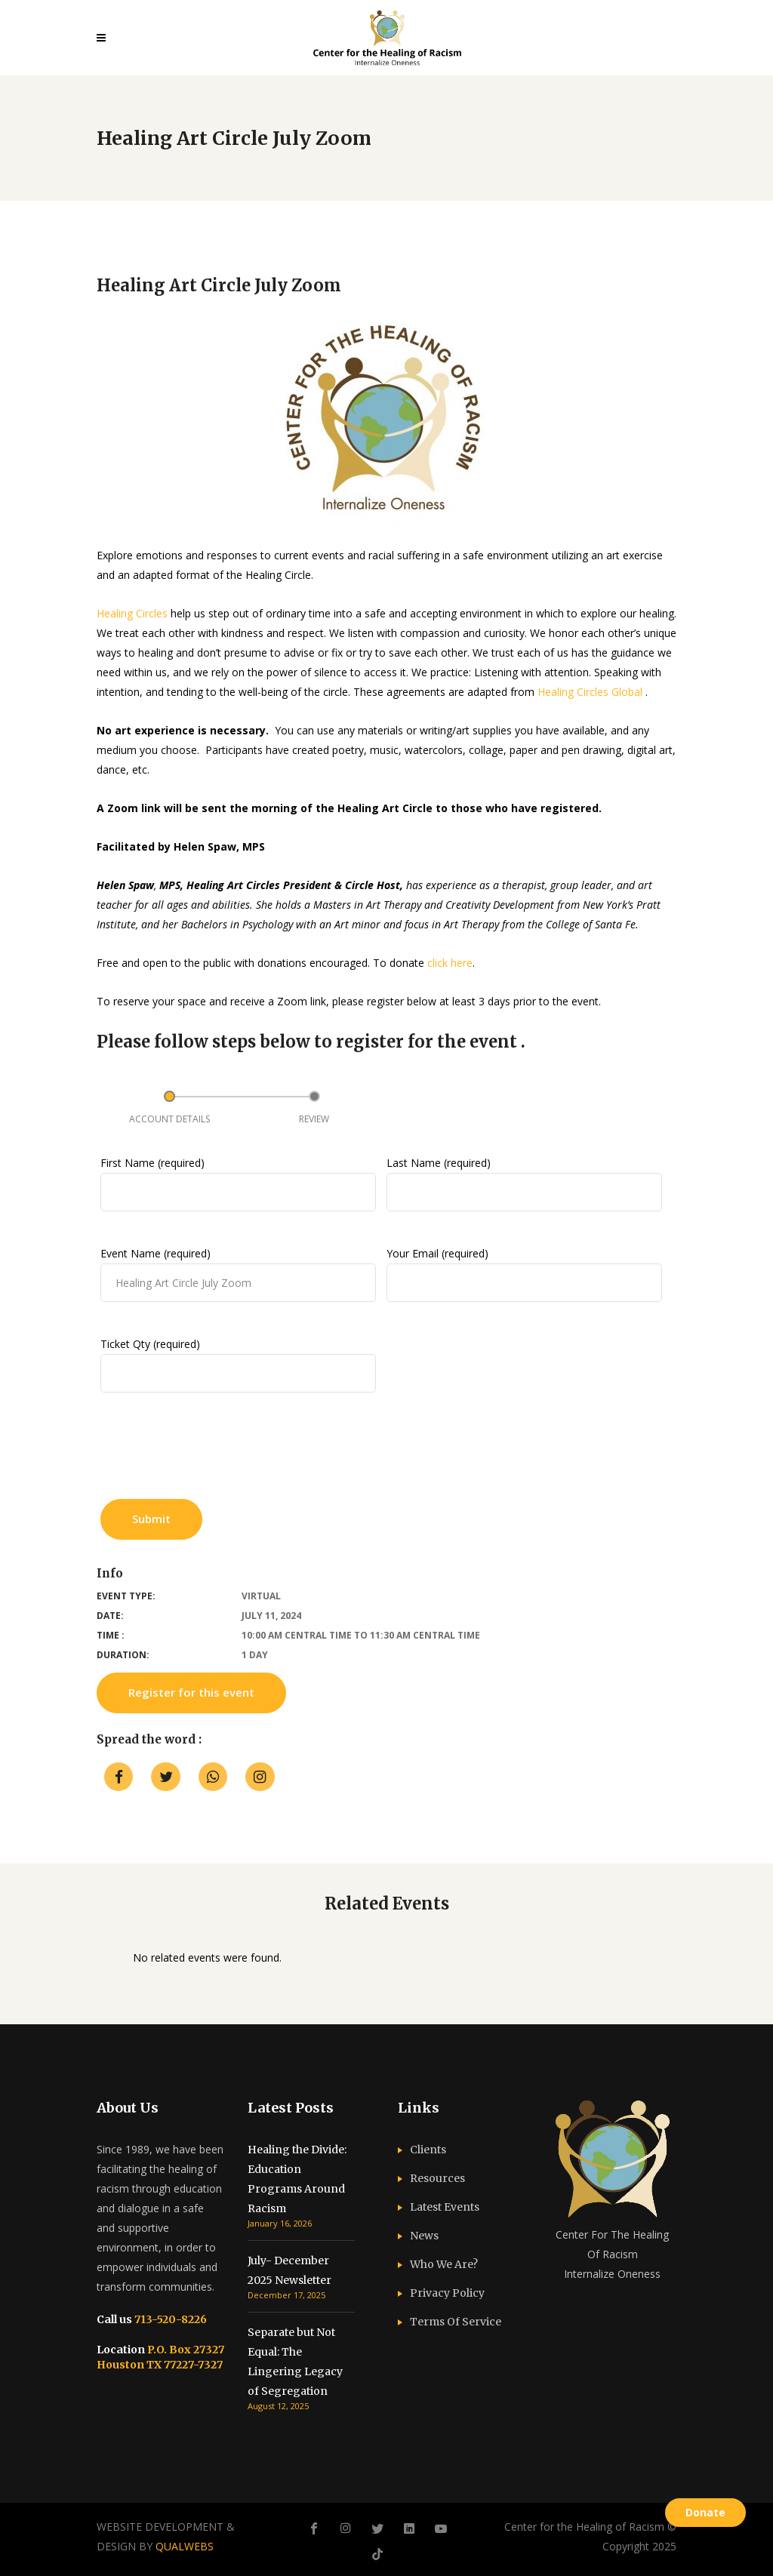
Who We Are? (444, 2264)
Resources (437, 2178)
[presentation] (215, 1452)
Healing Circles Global (589, 692)
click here (450, 963)
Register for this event (191, 1692)
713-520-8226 (169, 2319)
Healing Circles (132, 613)
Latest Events (444, 2207)
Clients (428, 2149)
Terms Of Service (455, 2321)
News (424, 2235)
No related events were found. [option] (207, 1957)
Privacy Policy (447, 2293)
